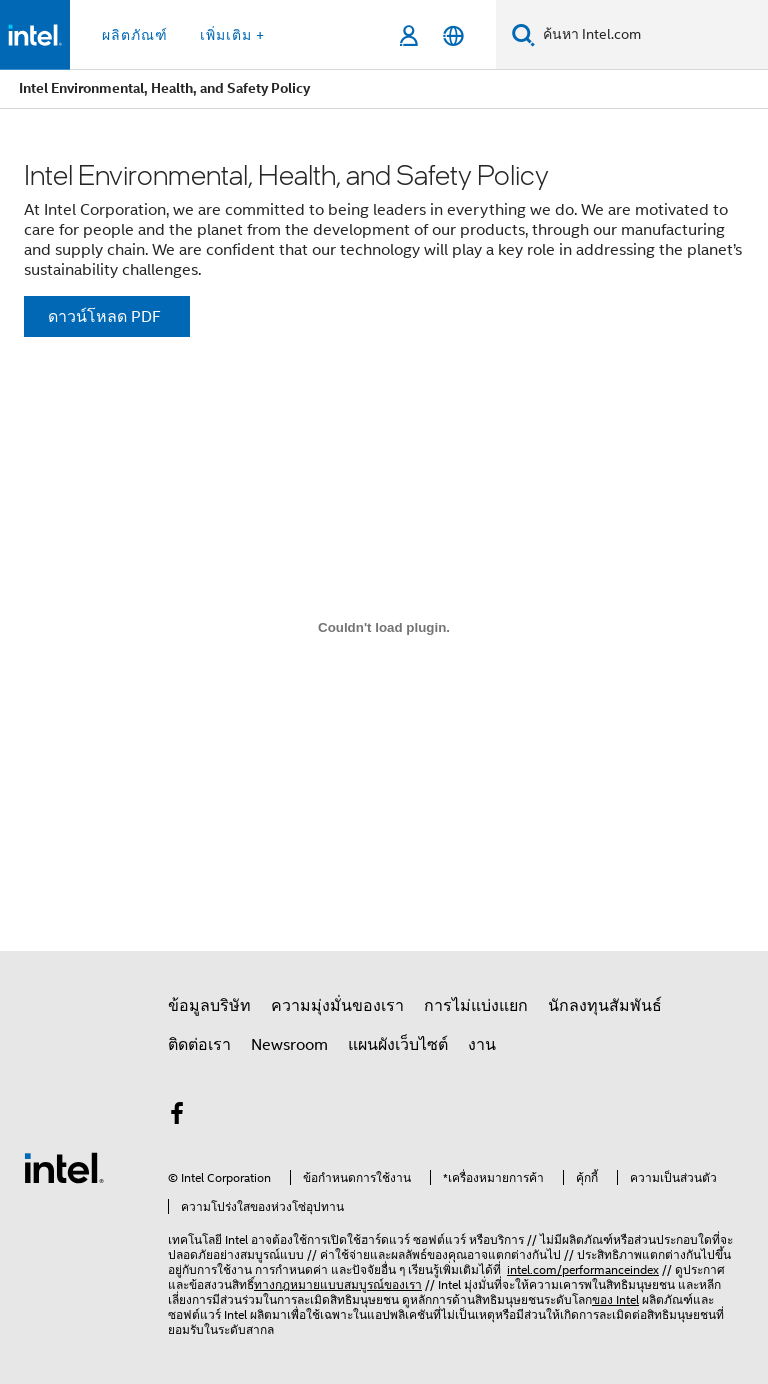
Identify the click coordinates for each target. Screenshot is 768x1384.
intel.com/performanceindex (583, 1269)
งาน (482, 1045)
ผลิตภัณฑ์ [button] (135, 35)
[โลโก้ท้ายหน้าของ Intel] (64, 1167)
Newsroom (289, 1045)
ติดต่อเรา (199, 1045)
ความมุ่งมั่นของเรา (337, 1006)
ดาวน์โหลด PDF (104, 317)
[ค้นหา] (523, 34)
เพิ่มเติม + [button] (232, 35)
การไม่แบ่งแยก (476, 1006)
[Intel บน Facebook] (177, 1117)
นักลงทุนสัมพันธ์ (605, 1006)
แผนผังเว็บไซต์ (398, 1045)
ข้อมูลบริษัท (209, 1006)
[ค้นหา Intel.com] (651, 35)
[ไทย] (453, 35)
